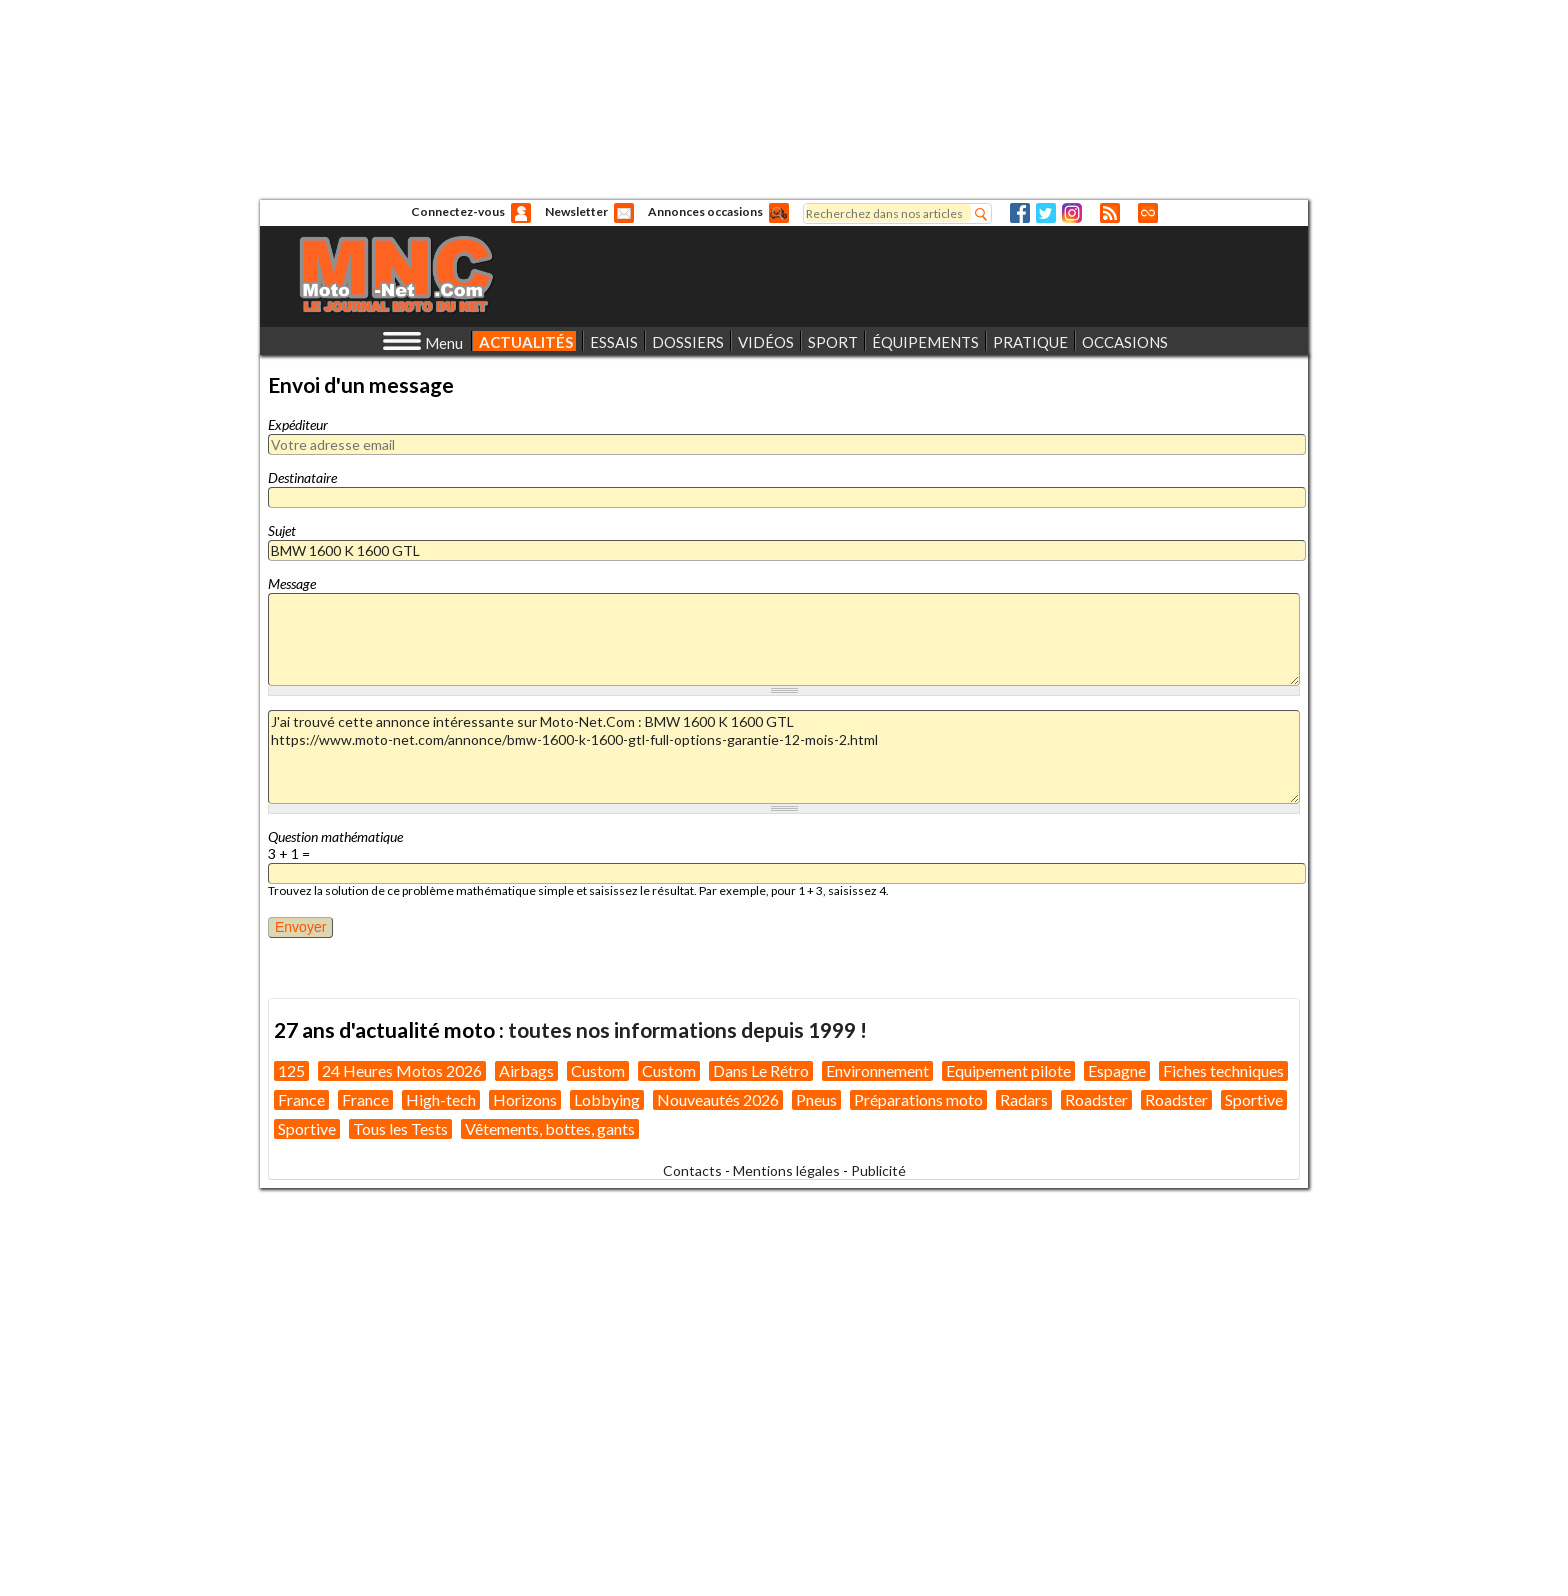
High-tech (441, 1099)
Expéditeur (298, 424)
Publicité (878, 1170)
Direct (1148, 213)
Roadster (1096, 1099)
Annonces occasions (705, 211)
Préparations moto (918, 1099)
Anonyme (521, 213)
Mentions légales (786, 1170)
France (301, 1099)
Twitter (1046, 213)
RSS (1110, 213)
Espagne (1117, 1070)
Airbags (526, 1070)
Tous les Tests (400, 1128)
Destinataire (302, 477)
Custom (598, 1070)
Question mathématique (335, 836)
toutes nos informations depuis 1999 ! (687, 1029)
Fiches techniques (1223, 1070)
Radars (1024, 1099)
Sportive (1254, 1099)
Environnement (877, 1070)
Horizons (525, 1099)
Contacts (692, 1170)
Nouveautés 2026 (718, 1099)
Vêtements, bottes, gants (550, 1128)
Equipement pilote (1008, 1070)
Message (292, 583)
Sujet (282, 530)
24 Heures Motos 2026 (402, 1070)
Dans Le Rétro (761, 1070)
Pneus (816, 1099)
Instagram (1072, 213)
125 (291, 1070)
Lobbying (607, 1099)
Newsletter (576, 211)
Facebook (1020, 213)
